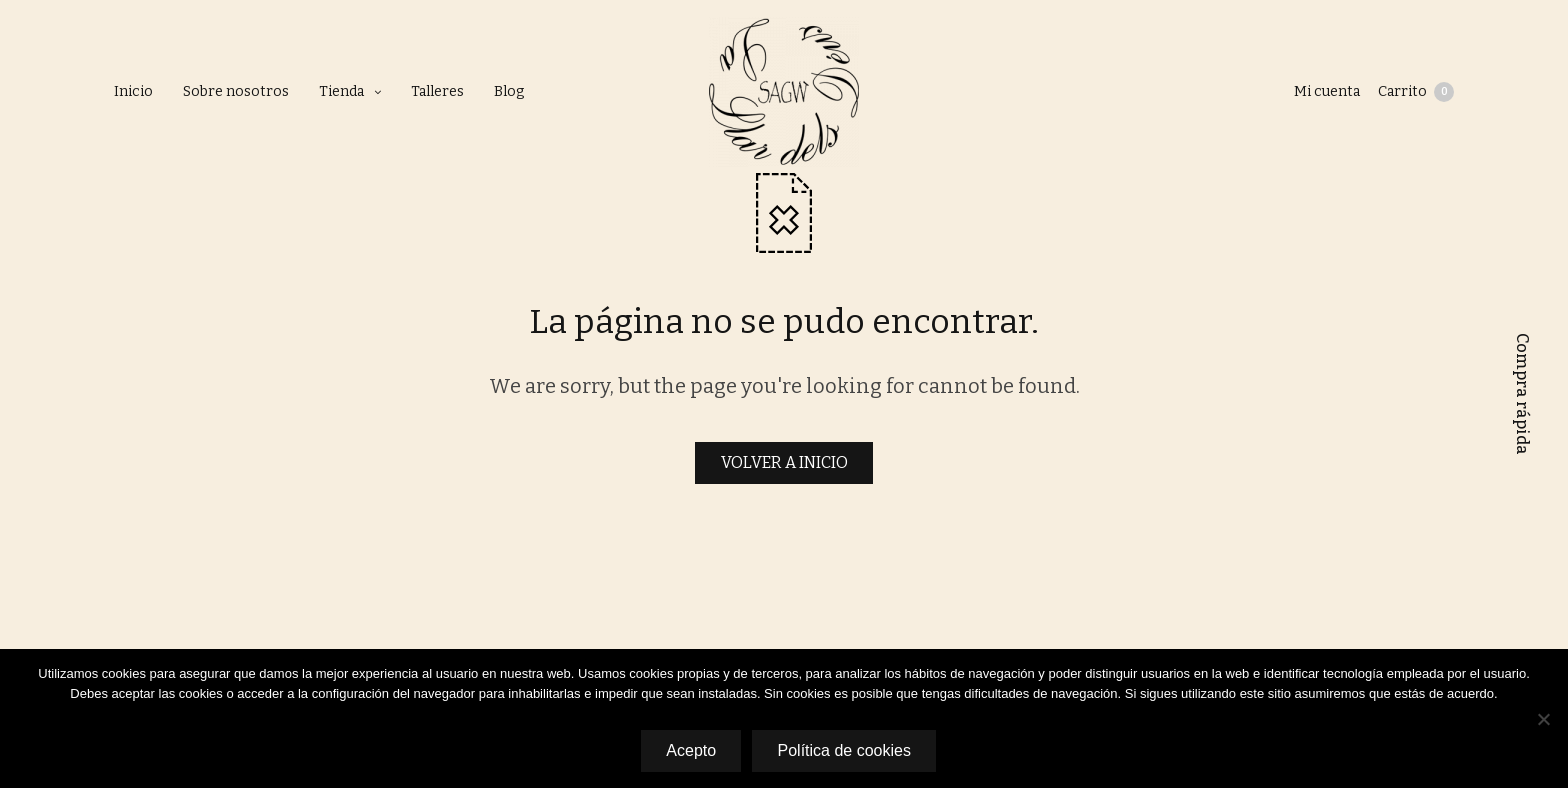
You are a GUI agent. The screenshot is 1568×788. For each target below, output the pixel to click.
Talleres (437, 91)
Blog (509, 91)
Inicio (133, 91)
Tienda (341, 91)
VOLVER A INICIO (784, 462)
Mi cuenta (1325, 91)
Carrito (1416, 92)
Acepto (690, 751)
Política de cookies (845, 751)
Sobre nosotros (236, 91)
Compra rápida (1522, 394)
